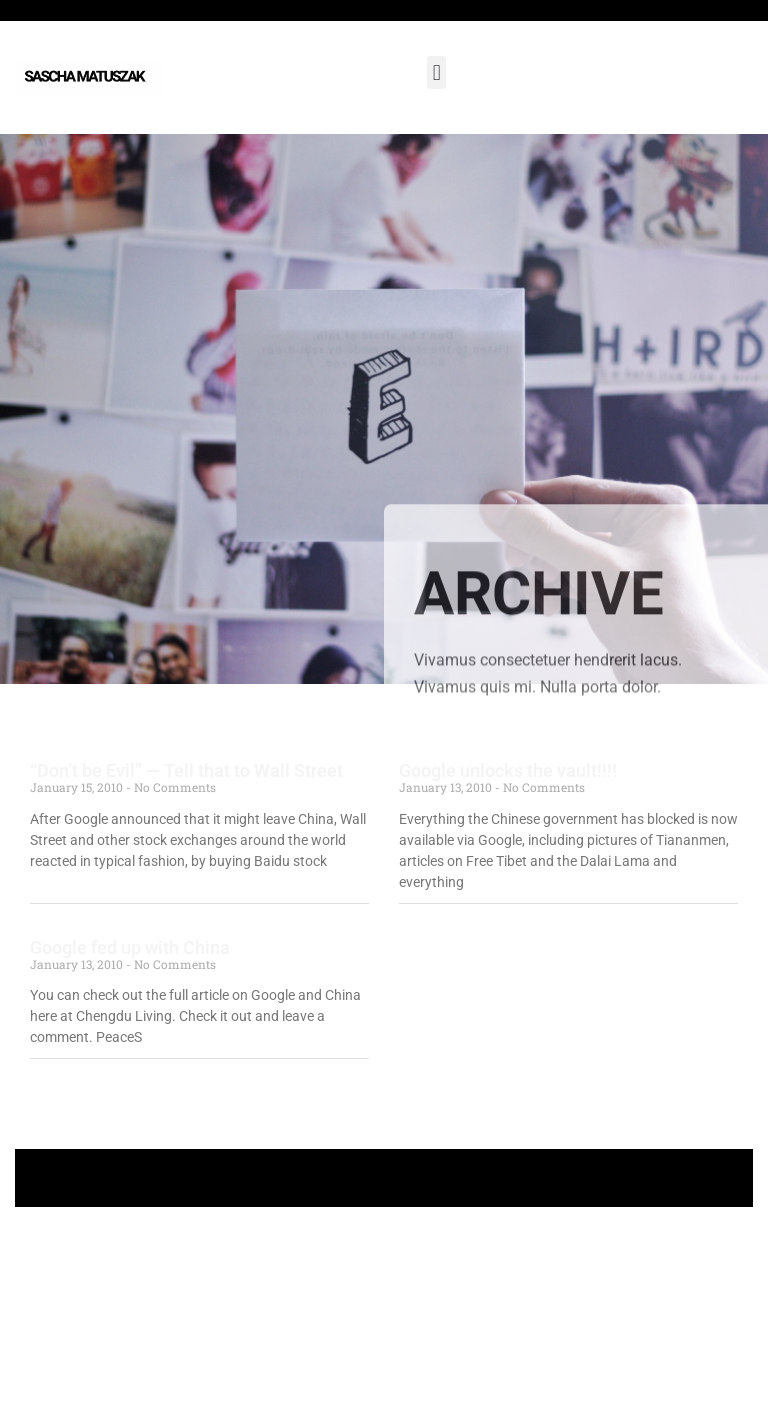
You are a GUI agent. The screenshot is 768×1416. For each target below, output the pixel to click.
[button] (436, 72)
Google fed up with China (130, 947)
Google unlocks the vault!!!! (508, 770)
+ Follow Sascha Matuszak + (384, 1177)
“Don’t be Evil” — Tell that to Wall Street (186, 770)
